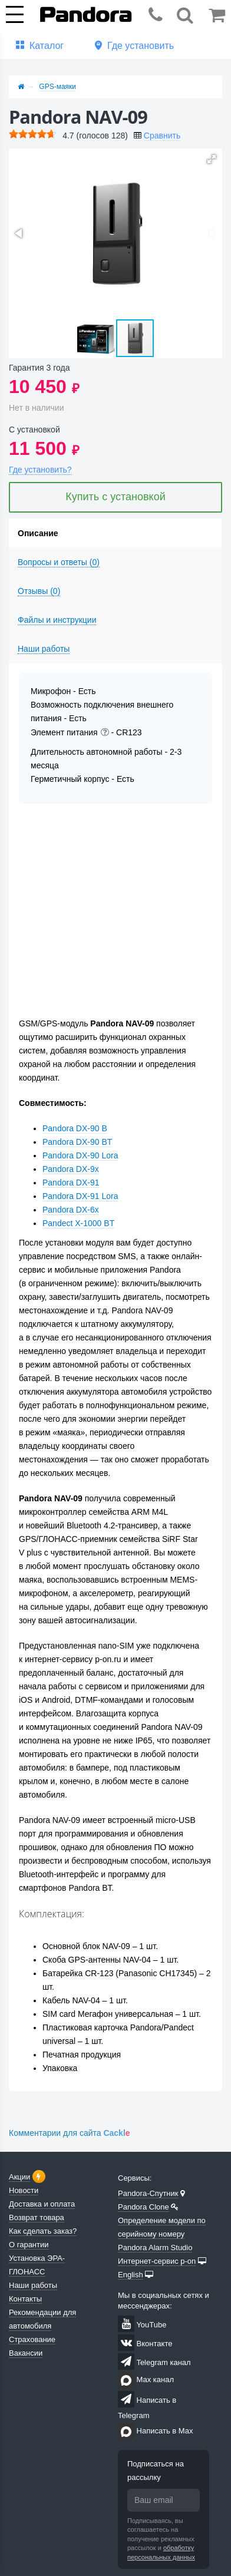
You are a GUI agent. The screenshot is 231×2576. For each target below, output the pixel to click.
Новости (23, 2190)
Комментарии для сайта (69, 2133)
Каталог (46, 46)
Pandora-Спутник (148, 2193)
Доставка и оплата (42, 2203)
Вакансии (25, 2353)
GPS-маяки (57, 86)
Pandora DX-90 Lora (80, 1155)
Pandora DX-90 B (74, 1128)
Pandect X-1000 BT (78, 1223)
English (130, 2274)
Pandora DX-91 (71, 1182)
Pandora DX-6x (70, 1209)
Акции (19, 2176)
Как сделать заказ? (43, 2231)
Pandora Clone (143, 2206)
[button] (211, 159)
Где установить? (40, 469)
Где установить (140, 46)
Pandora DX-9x (70, 1169)
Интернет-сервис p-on (157, 2261)
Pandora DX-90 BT (77, 1142)
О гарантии (29, 2244)
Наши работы (33, 2285)
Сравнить (162, 135)
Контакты (25, 2298)
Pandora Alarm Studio (155, 2247)
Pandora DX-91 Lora (80, 1196)
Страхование (32, 2339)
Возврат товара (36, 2217)
